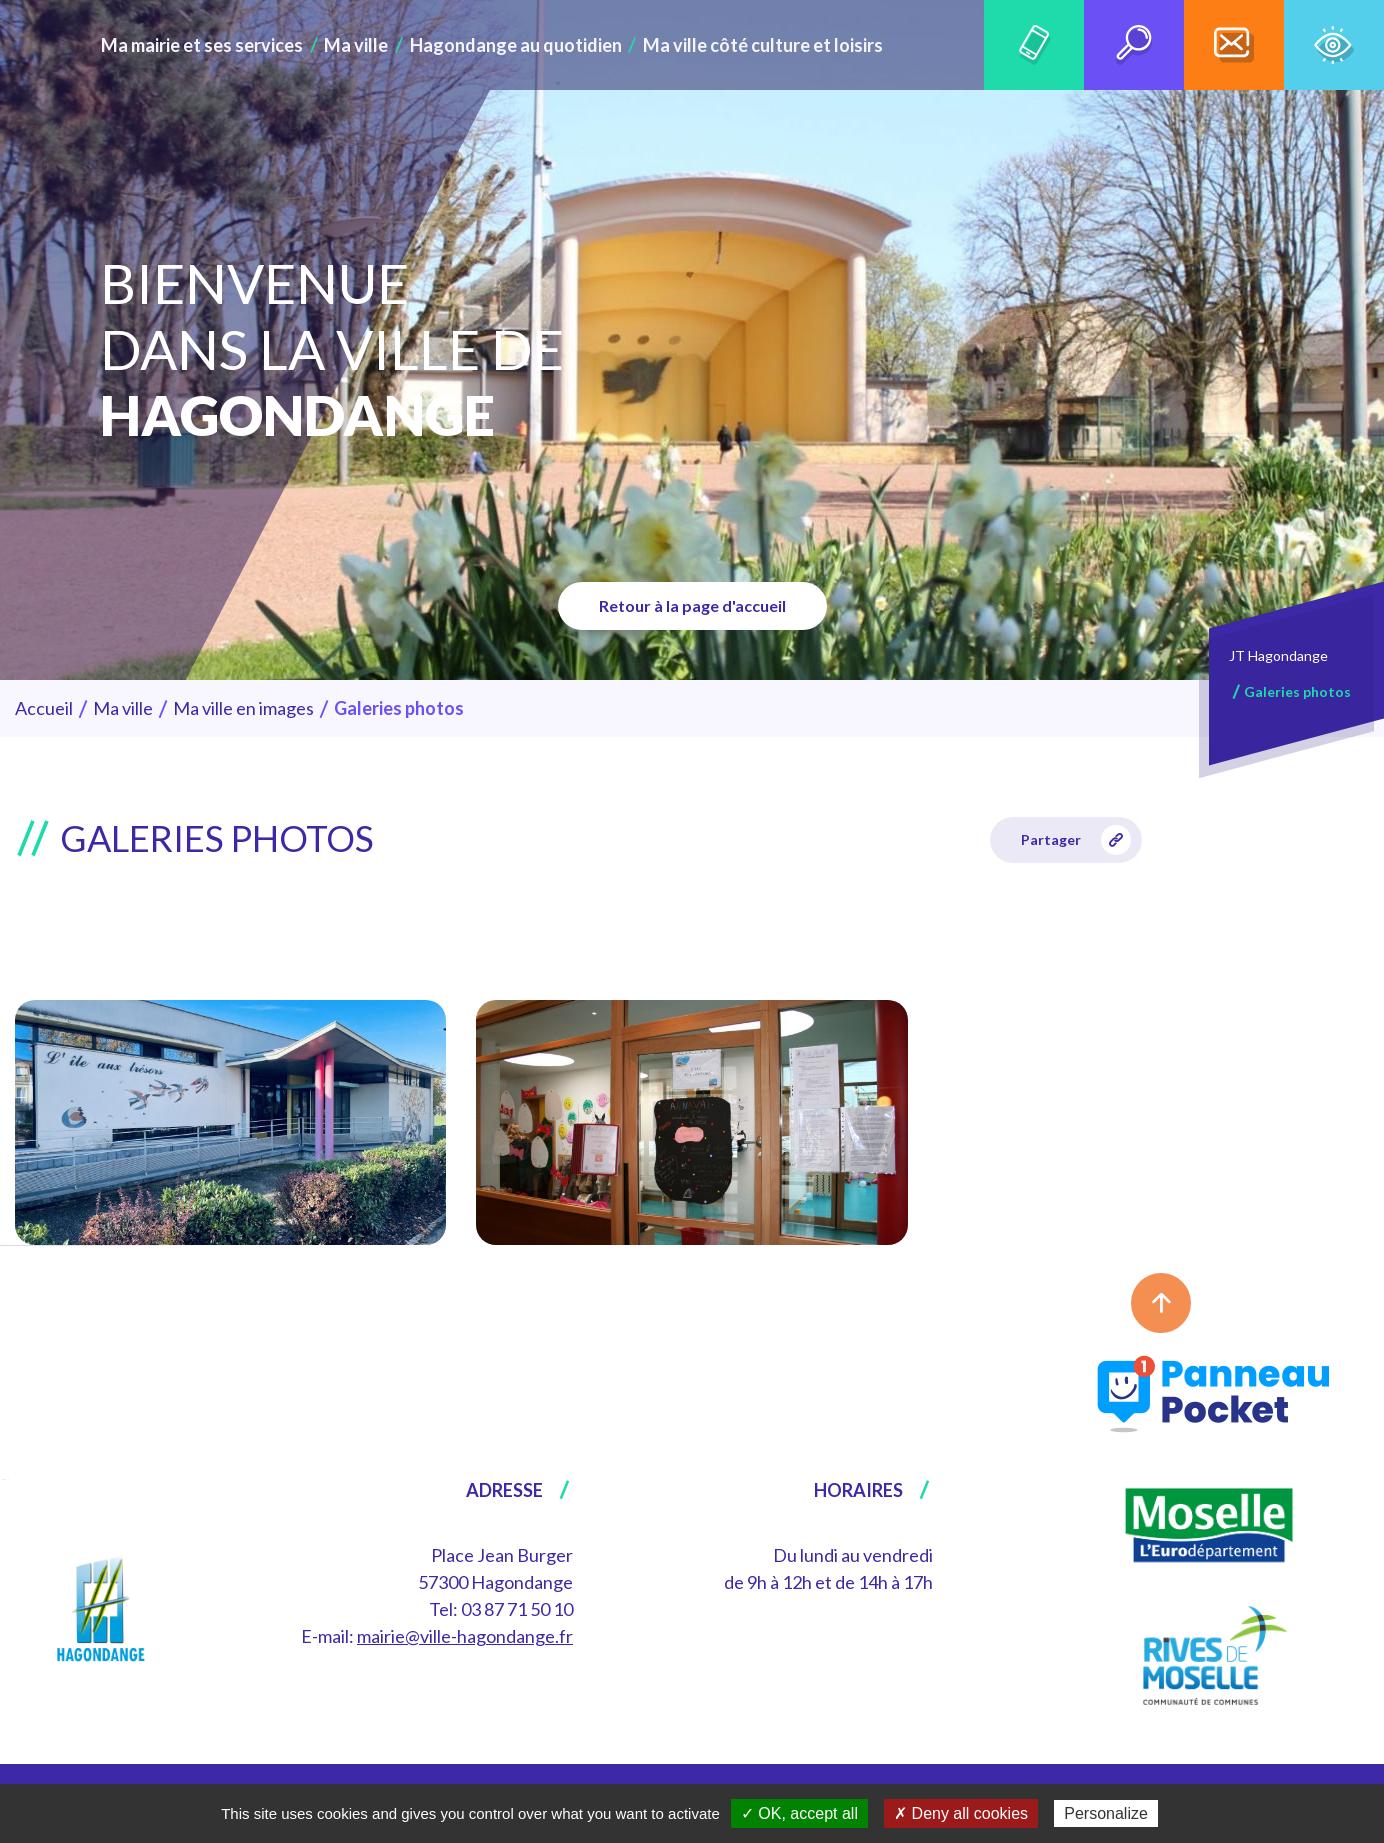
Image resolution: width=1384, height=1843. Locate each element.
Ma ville (365, 45)
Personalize (1106, 1813)
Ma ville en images (243, 708)
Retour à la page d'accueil (692, 605)
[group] (230, 1122)
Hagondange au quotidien (516, 45)
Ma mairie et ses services (218, 45)
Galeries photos (1297, 691)
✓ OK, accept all (799, 1813)
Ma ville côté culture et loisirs (750, 45)
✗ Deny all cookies (961, 1813)
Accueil (44, 708)
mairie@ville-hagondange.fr (465, 1636)
